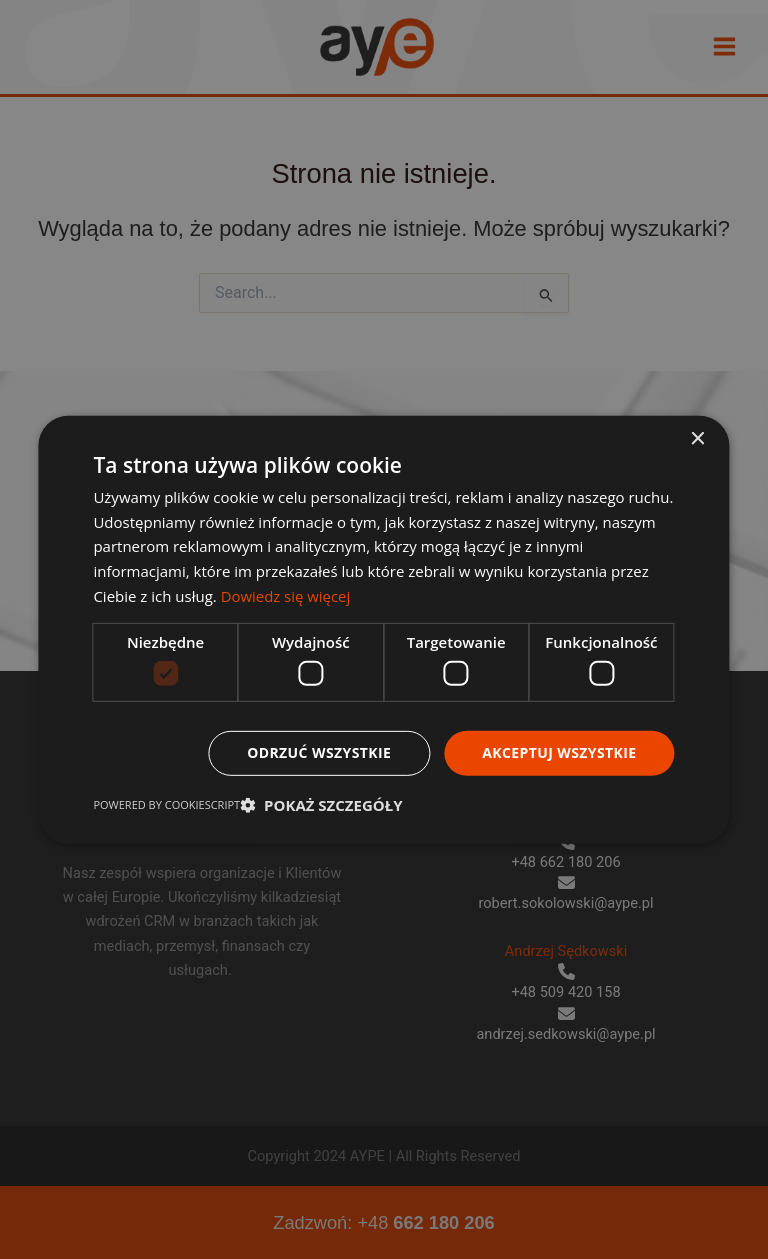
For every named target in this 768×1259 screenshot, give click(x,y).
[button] (321, 805)
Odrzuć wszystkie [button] (319, 752)
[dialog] (384, 629)
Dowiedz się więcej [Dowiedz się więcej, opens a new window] (286, 596)
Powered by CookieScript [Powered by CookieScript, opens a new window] (166, 804)
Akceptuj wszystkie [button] (559, 752)
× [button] (697, 438)
